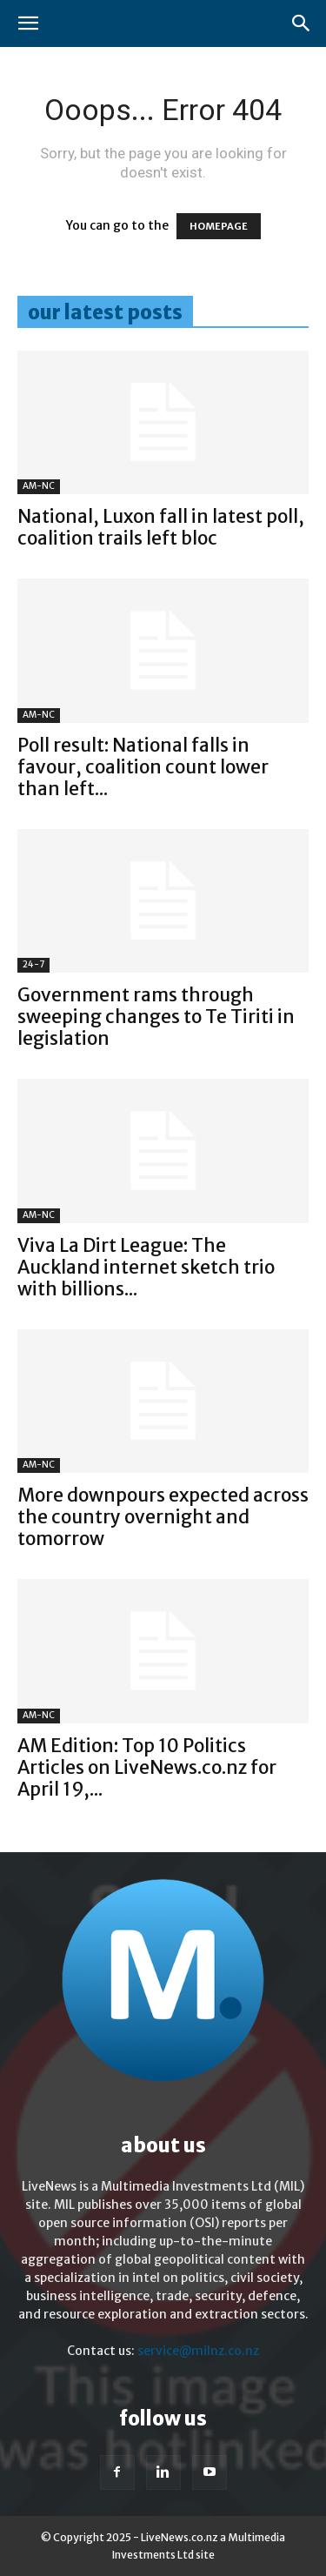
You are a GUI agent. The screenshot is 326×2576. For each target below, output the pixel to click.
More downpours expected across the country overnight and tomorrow (163, 1516)
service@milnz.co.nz (198, 2351)
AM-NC (39, 486)
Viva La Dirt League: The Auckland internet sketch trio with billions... (146, 1267)
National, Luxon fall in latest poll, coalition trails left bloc (160, 527)
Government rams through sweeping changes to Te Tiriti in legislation (156, 1016)
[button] (28, 23)
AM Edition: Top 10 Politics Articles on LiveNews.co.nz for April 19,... (146, 1767)
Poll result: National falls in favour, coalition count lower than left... (143, 766)
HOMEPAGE (219, 226)
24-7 (33, 964)
